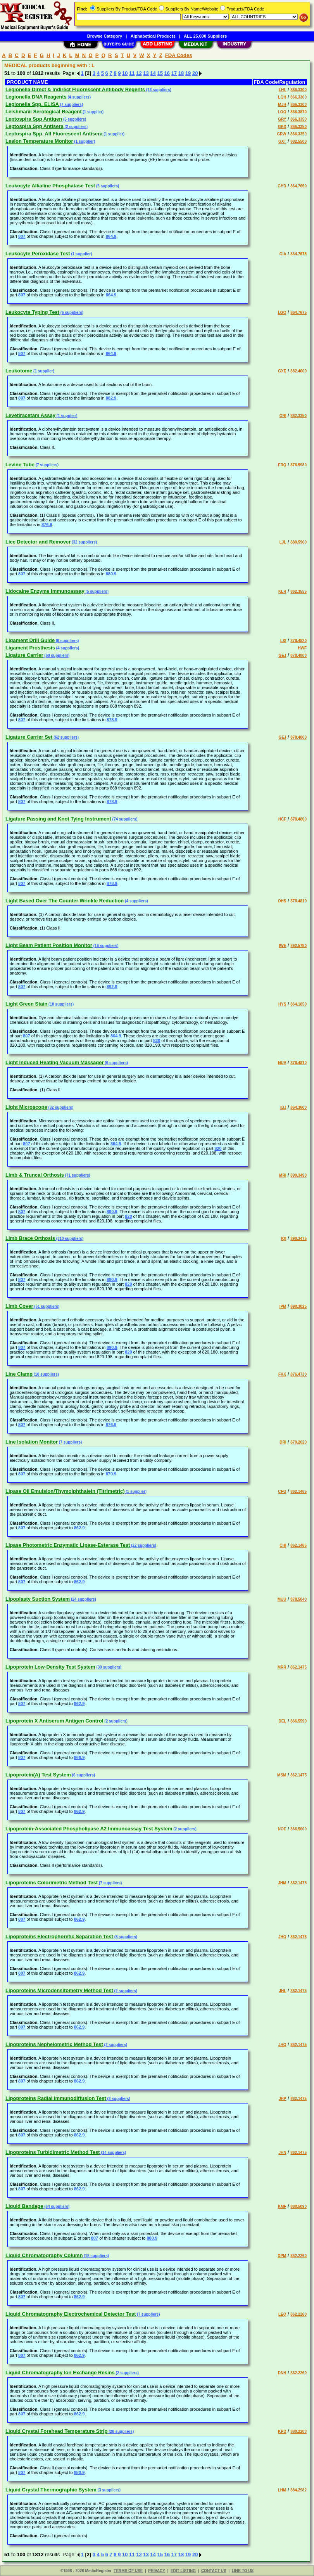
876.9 (46, 524)
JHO (282, 1937)
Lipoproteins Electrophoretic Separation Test (59, 1936)
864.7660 (298, 186)
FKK (282, 1374)
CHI (282, 1545)
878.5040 (298, 1599)
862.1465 (298, 1491)
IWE (282, 945)
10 (125, 73)
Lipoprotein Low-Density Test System (50, 1667)
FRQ (282, 465)
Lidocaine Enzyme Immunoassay (45, 591)
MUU (282, 1599)
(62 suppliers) (65, 737)
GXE (282, 371)
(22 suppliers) (143, 1545)
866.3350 (298, 119)
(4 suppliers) (79, 97)
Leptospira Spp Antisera (34, 126)
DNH (282, 2373)
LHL (282, 90)
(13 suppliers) (158, 90)
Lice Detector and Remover (38, 542)
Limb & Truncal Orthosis (34, 1175)
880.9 (111, 573)
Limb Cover (19, 1306)
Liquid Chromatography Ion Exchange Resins (60, 2372)
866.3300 (298, 90)
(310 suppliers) (69, 1238)
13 (145, 73)
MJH (282, 104)
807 (21, 236)
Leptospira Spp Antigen (33, 119)
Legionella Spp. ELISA (32, 104)
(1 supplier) (93, 112)
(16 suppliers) (105, 945)
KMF (282, 2206)
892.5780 (298, 945)
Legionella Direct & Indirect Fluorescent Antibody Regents (75, 89)
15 (159, 73)
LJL (282, 542)
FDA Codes (178, 55)
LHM (282, 2490)
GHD (282, 186)
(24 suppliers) (83, 1599)
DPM (282, 2256)
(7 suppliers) (71, 104)
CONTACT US (213, 2571)
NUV (282, 1063)
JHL (282, 1991)
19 (188, 73)
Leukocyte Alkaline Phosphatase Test (50, 186)
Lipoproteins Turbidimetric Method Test (52, 2152)
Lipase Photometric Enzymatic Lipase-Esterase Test (67, 1545)
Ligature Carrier (24, 655)
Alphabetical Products (153, 36)
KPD (282, 2431)
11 (132, 73)
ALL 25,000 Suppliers (205, 36)
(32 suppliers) (84, 542)
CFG (282, 1491)
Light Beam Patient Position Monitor (48, 945)
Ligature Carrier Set (28, 737)
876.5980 (298, 465)
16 (167, 73)
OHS (282, 901)
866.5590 (298, 1721)
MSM (281, 1775)
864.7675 (298, 254)
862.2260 (298, 2256)
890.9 (112, 1211)
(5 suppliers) (74, 119)
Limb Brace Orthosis (30, 1238)
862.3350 (298, 416)
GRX (282, 127)
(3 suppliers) (118, 2098)
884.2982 (298, 2490)
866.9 (79, 1757)
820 (156, 1040)
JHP (282, 2098)
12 (138, 73)
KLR (282, 591)
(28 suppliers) (120, 2431)
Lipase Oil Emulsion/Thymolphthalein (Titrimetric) (64, 1491)
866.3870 (298, 112)
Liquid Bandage (24, 2206)
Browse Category (104, 36)
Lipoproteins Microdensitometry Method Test (59, 1990)
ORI (282, 416)
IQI (283, 1238)
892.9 (112, 986)
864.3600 (298, 1107)
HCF (282, 819)
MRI (282, 1175)
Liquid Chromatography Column (44, 2255)
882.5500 (298, 141)
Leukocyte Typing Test (32, 312)
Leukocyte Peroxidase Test (37, 253)
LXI (283, 641)
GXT (282, 141)
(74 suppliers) (124, 819)
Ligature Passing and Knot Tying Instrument (58, 819)
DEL (282, 1721)
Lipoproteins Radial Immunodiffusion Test (55, 2098)
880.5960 (298, 542)
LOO (282, 112)
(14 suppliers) (113, 2152)
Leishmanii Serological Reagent (43, 111)
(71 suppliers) (77, 1175)
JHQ (282, 2045)
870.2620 (298, 1442)
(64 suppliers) (56, 2206)
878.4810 (298, 901)
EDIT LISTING (183, 2571)
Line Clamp (19, 1374)
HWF (302, 648)
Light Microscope (26, 1107)
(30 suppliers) (108, 1667)
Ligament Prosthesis (30, 648)
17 (174, 73)
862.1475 (298, 1667)
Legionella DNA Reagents (36, 97)
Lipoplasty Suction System (37, 1599)
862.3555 (298, 591)
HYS (282, 1004)
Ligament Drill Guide (30, 640)
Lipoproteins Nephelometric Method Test (54, 2044)
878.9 (112, 719)
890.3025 (298, 1306)
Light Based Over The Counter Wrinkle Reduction (64, 901)
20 (195, 73)
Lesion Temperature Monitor (39, 141)
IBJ (283, 1107)
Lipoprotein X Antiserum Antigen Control (54, 1721)
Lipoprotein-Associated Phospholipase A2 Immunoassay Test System (89, 1829)
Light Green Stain (26, 1004)
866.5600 (298, 1829)
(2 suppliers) (76, 127)
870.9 (111, 1474)
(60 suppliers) (56, 655)
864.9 (111, 236)
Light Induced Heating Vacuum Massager (54, 1062)
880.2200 (298, 2431)
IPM (282, 1306)
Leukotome (18, 371)
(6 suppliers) (71, 312)
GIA (282, 254)
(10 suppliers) (60, 1004)
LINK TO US (243, 2571)
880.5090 (298, 2206)
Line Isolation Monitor (31, 1442)
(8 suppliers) (125, 1937)
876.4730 (298, 1374)
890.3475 (298, 1238)
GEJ (282, 655)
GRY (282, 119)
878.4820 (298, 641)
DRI (282, 1442)
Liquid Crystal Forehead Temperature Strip (56, 2431)
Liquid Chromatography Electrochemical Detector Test (70, 2314)
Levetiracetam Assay (30, 415)
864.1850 (298, 1004)
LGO (282, 312)
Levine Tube (20, 464)
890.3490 (298, 1175)
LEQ (282, 2314)
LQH (282, 97)
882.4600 (298, 371)
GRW (281, 134)
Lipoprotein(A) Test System (38, 1775)
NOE (282, 1829)
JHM (282, 1883)
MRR (282, 1667)
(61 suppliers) (46, 1306)
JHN (282, 2152)
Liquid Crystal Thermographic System (51, 2490)
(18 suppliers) (96, 2256)
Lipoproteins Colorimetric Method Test (51, 1882)
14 (152, 73)
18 (181, 73)
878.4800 (298, 655)
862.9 (79, 1527)
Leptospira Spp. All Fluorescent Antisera (53, 134)
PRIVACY (156, 2571)
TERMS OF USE (128, 2571)
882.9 (111, 398)
